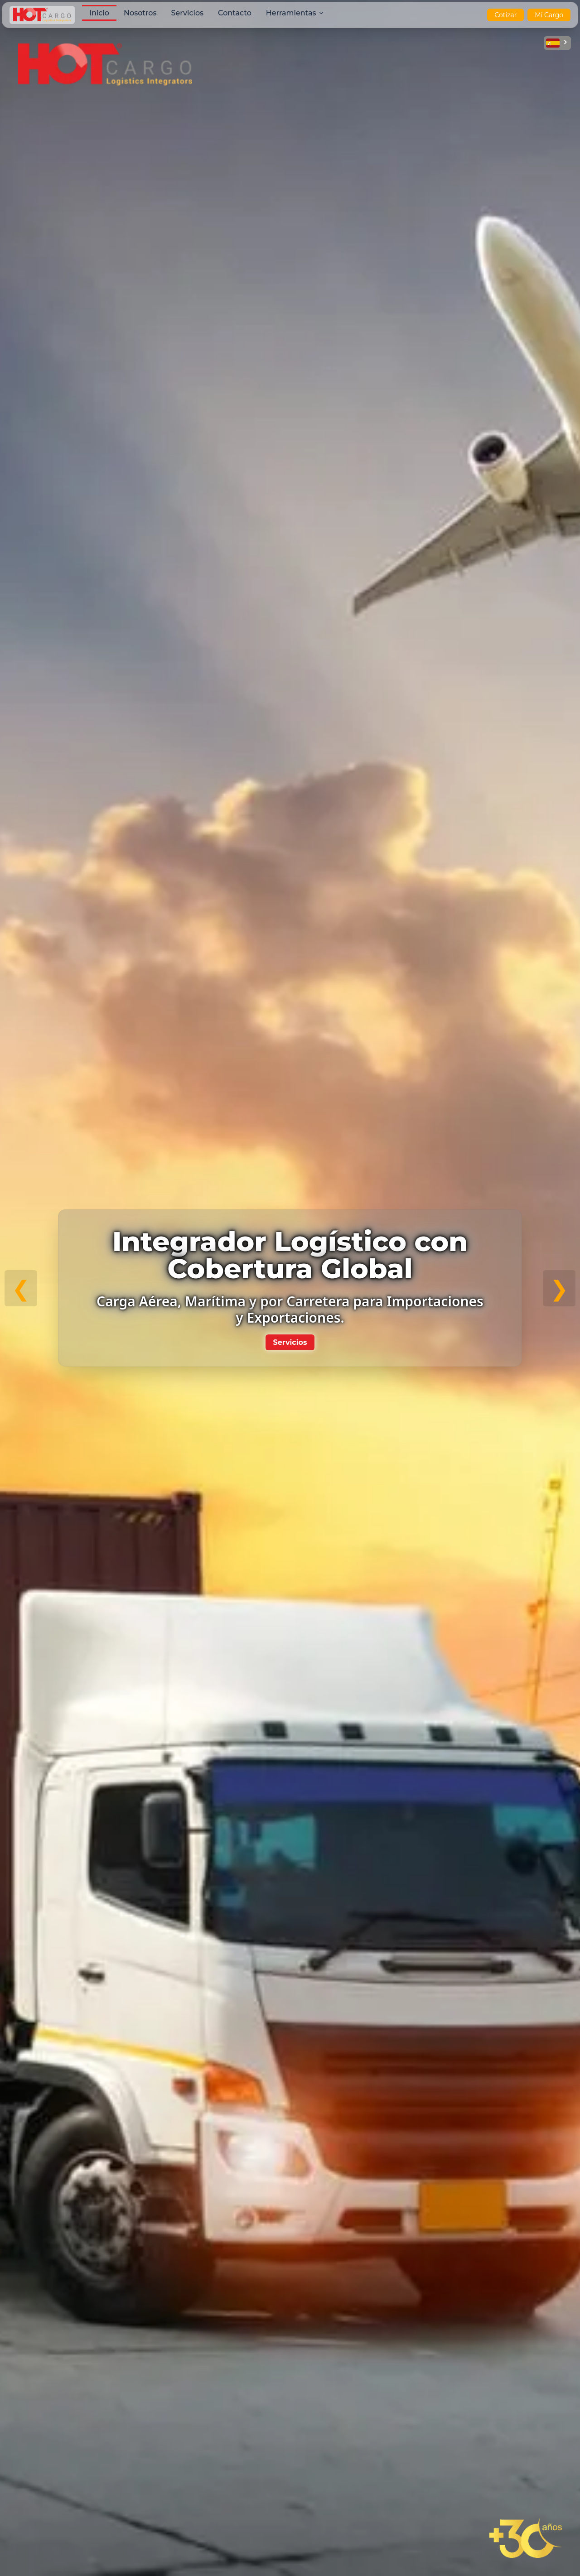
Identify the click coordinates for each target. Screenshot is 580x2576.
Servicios (290, 1342)
